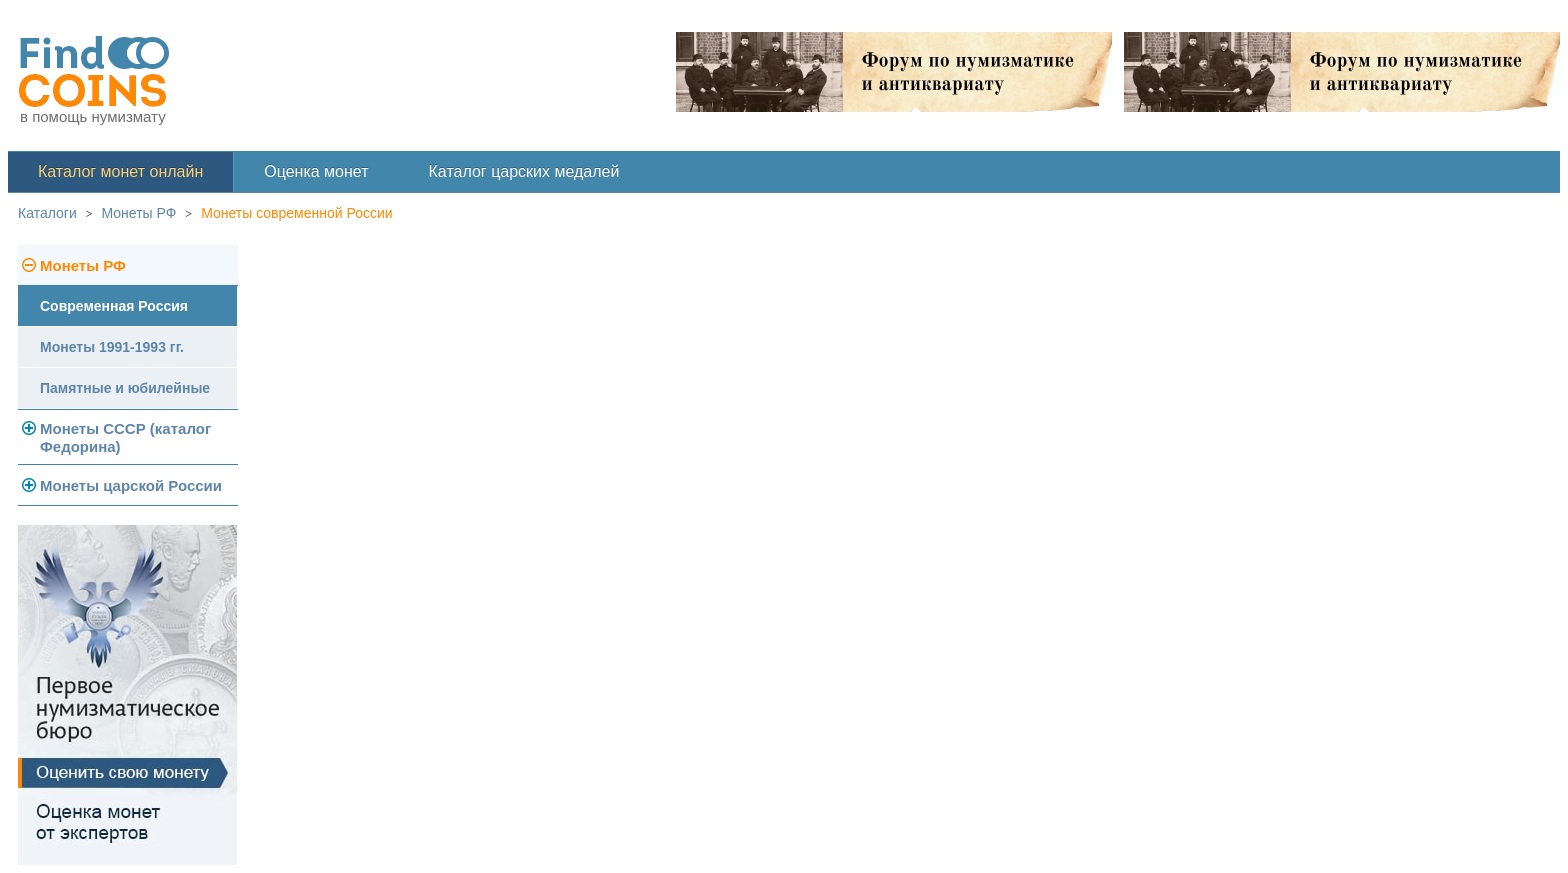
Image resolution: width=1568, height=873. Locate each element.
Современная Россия (114, 306)
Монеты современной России (297, 213)
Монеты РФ (139, 213)
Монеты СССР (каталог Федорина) (125, 437)
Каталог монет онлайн (120, 171)
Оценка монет (316, 171)
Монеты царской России (131, 485)
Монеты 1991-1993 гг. (112, 347)
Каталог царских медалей (524, 171)
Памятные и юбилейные (125, 388)
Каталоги (47, 213)
